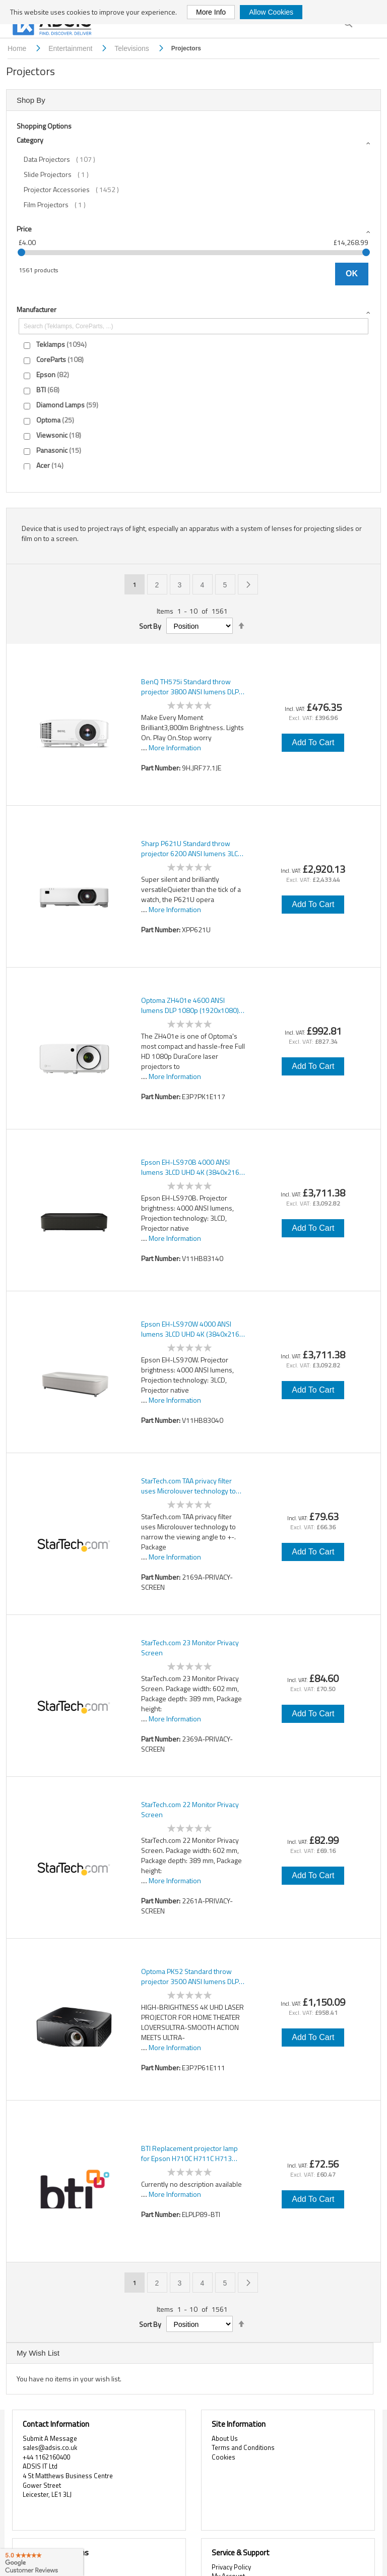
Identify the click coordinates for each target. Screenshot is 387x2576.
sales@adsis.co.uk (50, 2447)
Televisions (132, 48)
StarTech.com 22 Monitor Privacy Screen (190, 1810)
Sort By (150, 626)
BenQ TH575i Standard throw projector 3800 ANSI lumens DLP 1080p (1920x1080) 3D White (190, 687)
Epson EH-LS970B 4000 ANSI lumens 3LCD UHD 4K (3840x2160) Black (193, 1167)
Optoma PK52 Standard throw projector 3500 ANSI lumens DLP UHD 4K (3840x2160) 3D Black (190, 1976)
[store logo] (53, 26)
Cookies (223, 2457)
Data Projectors (66, 159)
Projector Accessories (78, 190)
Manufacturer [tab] (36, 309)
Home (18, 48)
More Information (175, 747)
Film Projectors (60, 205)
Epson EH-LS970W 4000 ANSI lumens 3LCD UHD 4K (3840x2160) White (193, 1329)
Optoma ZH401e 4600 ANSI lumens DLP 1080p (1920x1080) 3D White (190, 1005)
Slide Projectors (61, 174)
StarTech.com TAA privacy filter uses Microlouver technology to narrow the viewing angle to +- (188, 1486)
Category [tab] (30, 140)
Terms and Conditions (243, 2447)
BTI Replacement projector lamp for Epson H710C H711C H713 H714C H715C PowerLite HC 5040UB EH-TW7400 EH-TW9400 (191, 2153)
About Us (225, 2438)
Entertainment (71, 48)
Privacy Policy (231, 2567)
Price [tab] (24, 228)
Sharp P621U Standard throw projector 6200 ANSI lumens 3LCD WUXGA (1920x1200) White (191, 848)
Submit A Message (50, 2438)
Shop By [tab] (31, 100)
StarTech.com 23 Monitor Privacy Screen (190, 1648)
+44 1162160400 (46, 2457)
